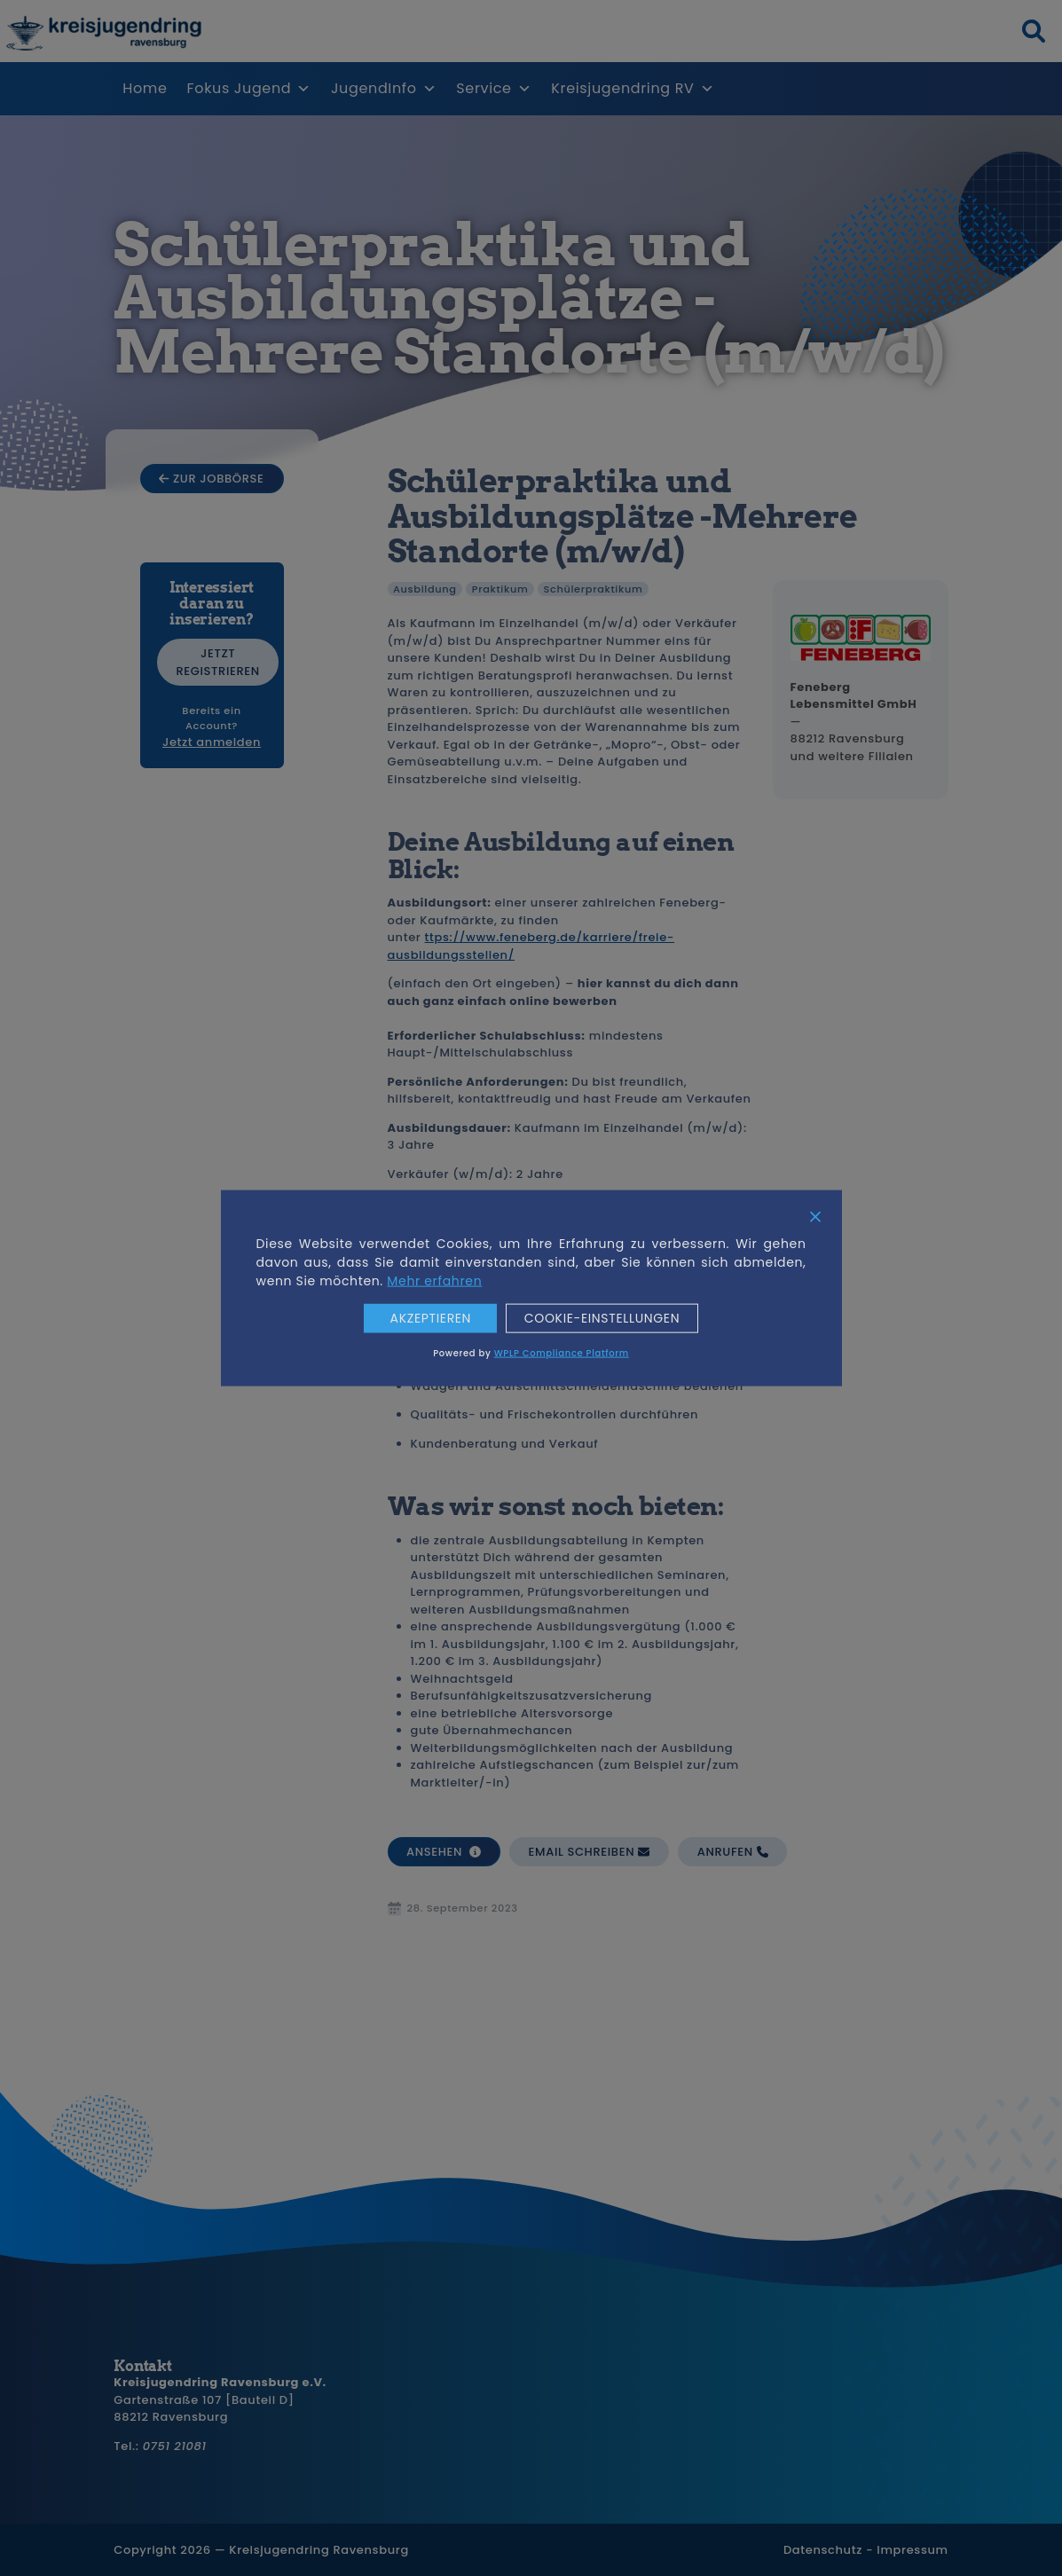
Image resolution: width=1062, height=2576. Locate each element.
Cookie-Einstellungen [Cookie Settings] (601, 1318)
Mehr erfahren (434, 1281)
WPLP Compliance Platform (561, 1352)
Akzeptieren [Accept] (430, 1318)
